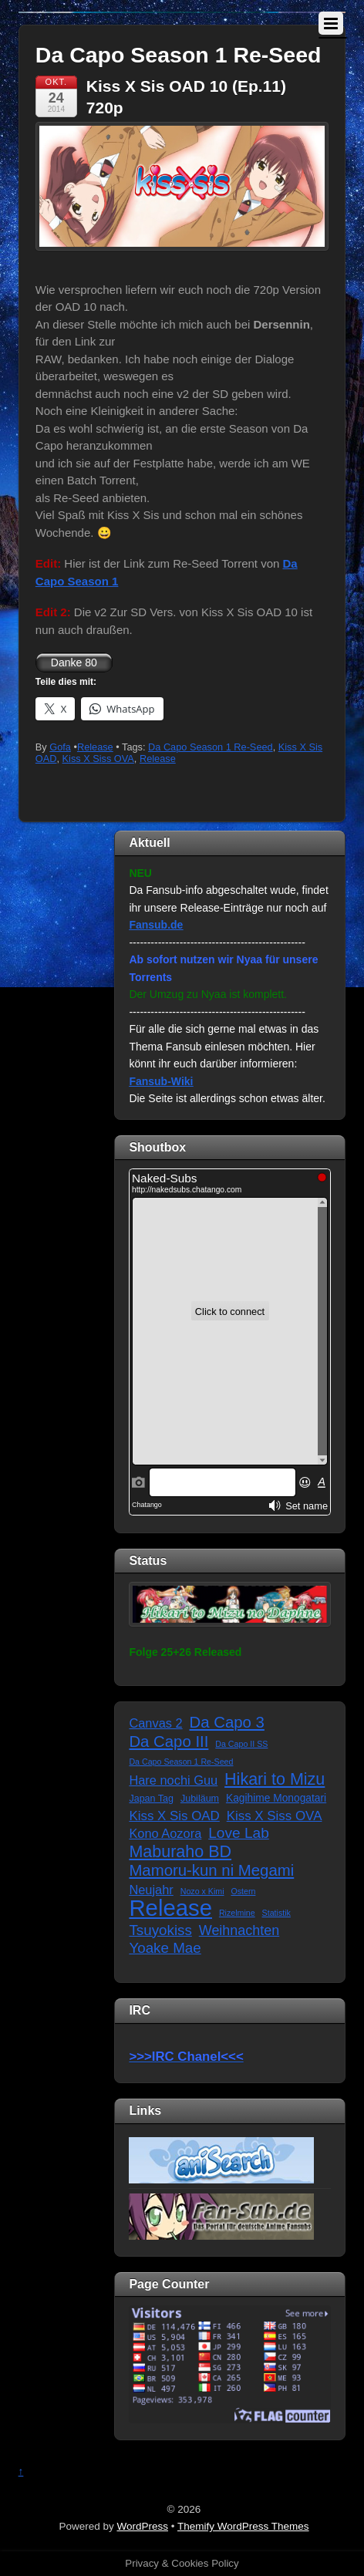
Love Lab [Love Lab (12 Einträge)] (238, 1833)
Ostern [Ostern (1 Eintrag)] (243, 1891)
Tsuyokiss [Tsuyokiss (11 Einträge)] (160, 1930)
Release (95, 747)
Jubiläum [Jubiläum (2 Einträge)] (199, 1798)
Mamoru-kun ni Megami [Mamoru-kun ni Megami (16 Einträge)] (211, 1870)
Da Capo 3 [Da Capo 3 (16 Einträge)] (227, 1722)
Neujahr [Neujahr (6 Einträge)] (151, 1890)
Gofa (60, 747)
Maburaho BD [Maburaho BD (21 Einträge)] (180, 1852)
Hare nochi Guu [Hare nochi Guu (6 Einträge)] (173, 1780)
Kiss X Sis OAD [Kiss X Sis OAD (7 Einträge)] (174, 1816)
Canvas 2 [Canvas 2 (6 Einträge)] (155, 1723)
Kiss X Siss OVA (98, 758)
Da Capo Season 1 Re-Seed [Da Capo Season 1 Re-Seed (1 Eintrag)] (181, 1761)
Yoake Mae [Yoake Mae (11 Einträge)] (165, 1948)
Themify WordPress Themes (243, 2526)
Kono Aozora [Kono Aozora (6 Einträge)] (165, 1833)
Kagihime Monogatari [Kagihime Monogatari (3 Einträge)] (276, 1798)
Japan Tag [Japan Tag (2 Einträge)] (151, 1798)
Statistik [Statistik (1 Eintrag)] (276, 1912)
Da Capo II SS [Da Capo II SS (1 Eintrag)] (241, 1743)
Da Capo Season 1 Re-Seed (210, 747)
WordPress (142, 2526)
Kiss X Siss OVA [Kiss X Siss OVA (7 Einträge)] (274, 1816)
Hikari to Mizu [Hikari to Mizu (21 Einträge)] (274, 1780)
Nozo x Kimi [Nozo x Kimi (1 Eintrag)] (202, 1891)
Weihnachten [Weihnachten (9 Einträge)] (239, 1930)
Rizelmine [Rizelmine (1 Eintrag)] (237, 1912)
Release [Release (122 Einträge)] (170, 1908)
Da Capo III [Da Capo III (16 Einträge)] (168, 1741)
